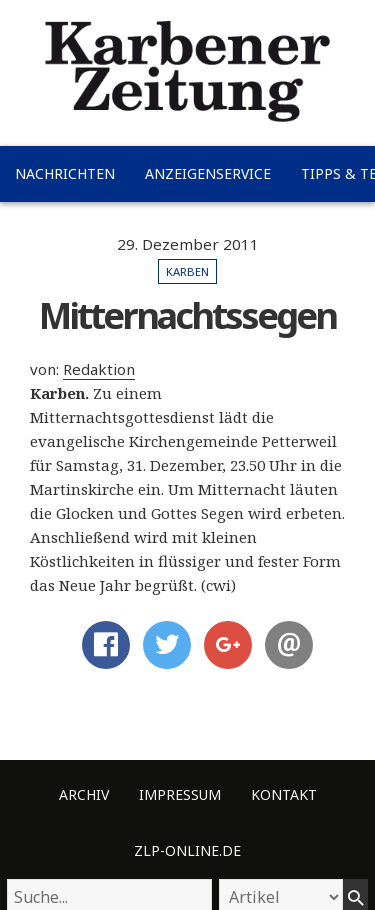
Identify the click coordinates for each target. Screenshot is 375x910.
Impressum (180, 794)
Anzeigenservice (208, 173)
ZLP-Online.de (187, 850)
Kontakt (284, 794)
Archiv (84, 794)
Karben (187, 271)
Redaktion (99, 369)
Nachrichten (65, 173)
